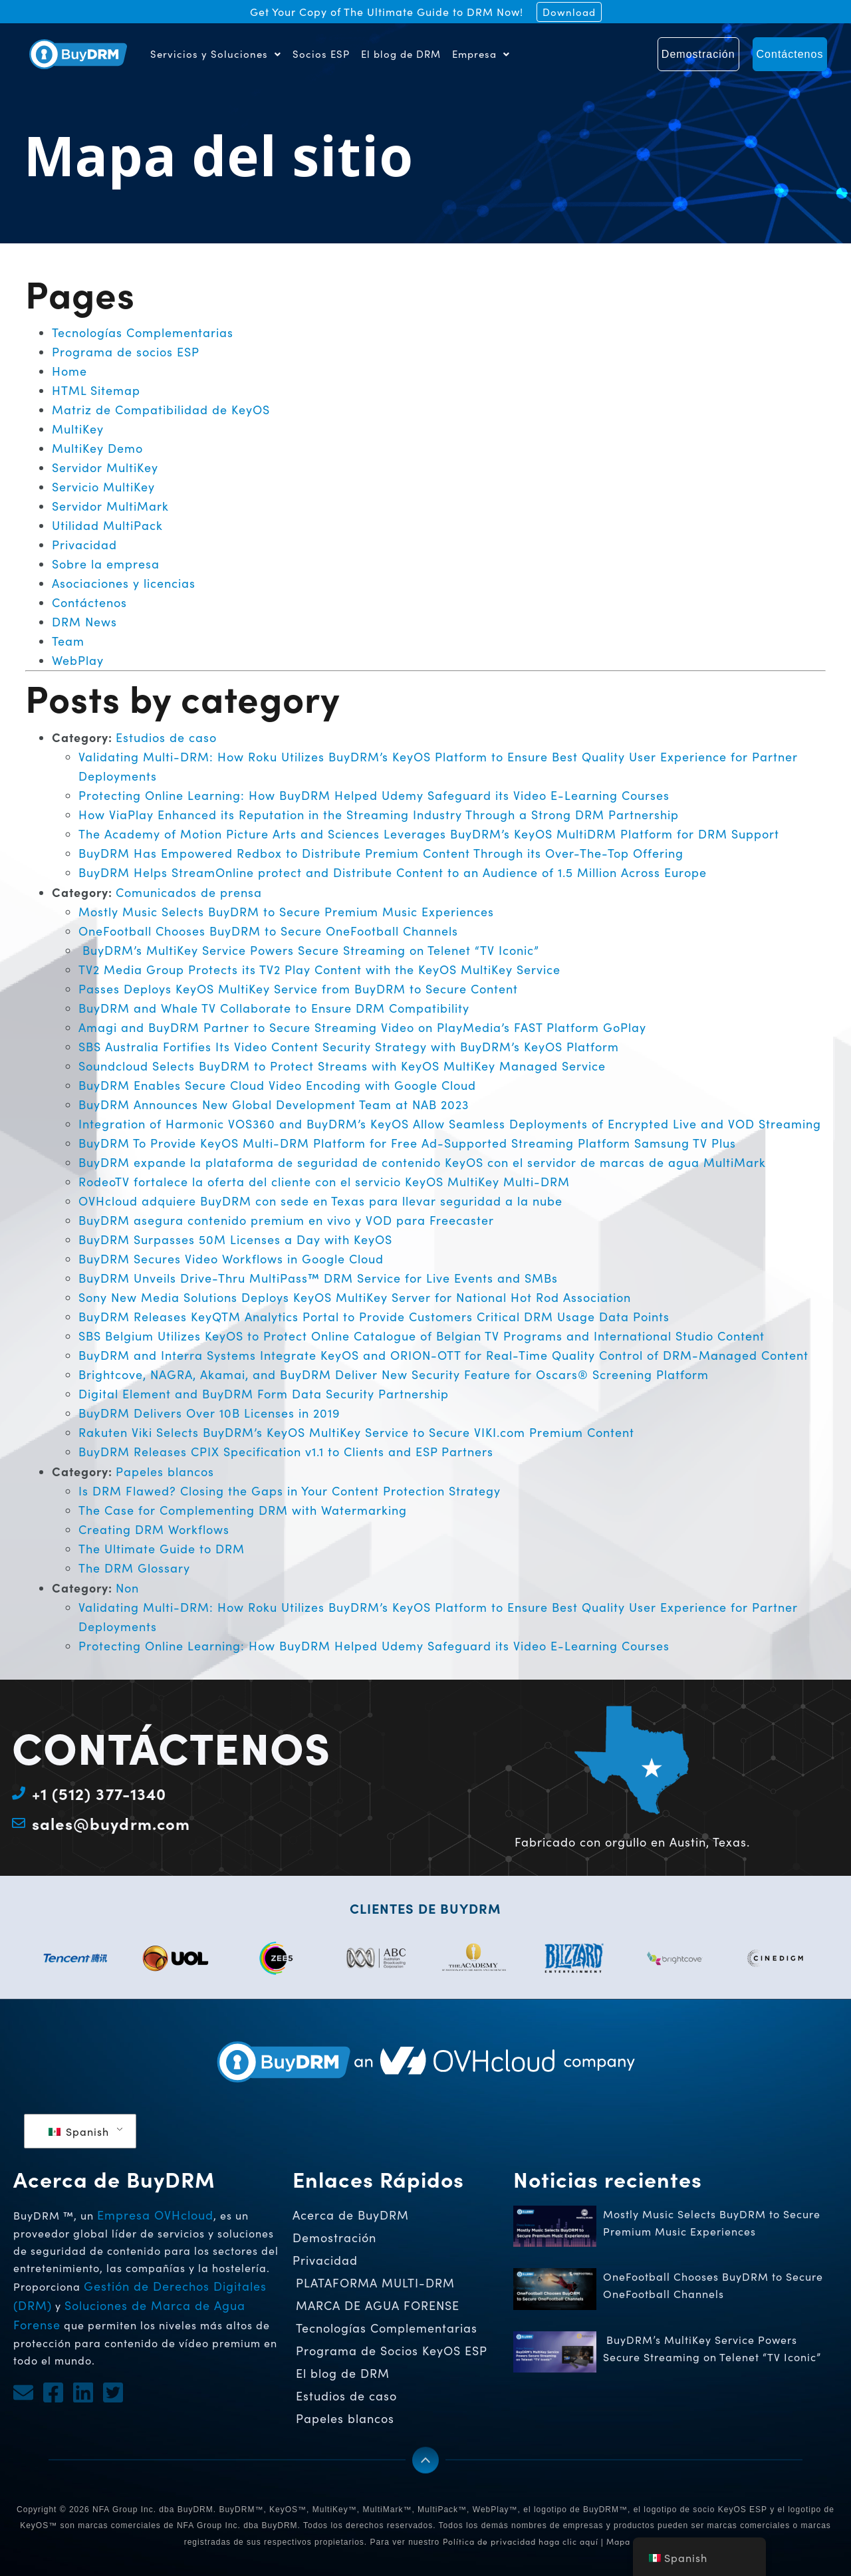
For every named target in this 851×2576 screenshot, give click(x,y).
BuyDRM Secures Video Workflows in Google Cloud (231, 1259)
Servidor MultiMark (110, 506)
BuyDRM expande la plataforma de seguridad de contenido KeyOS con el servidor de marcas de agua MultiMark (422, 1162)
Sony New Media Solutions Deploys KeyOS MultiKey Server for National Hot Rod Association (354, 1297)
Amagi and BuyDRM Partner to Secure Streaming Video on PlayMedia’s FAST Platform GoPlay (362, 1027)
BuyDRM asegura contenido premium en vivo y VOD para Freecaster (286, 1220)
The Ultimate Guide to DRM (161, 1549)
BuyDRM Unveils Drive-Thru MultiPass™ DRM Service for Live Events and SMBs (318, 1278)
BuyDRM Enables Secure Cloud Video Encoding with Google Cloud (277, 1085)
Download (569, 12)
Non (127, 1588)
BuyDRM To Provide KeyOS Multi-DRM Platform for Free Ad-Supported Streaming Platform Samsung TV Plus (407, 1143)
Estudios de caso (166, 737)
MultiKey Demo (97, 448)
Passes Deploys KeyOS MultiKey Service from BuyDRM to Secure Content (298, 989)
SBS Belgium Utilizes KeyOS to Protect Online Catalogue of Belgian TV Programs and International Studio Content (421, 1336)
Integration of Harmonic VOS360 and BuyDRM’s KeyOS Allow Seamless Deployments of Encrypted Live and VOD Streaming (449, 1124)
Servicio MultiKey (103, 487)
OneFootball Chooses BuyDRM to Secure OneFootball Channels (270, 931)
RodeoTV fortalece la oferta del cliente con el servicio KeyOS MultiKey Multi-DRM (324, 1182)
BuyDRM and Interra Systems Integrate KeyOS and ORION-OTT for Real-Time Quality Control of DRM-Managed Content (443, 1355)
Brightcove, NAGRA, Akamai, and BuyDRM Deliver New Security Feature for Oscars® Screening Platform (393, 1374)
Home (69, 371)
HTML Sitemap (96, 390)
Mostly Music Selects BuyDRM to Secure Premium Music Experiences (286, 912)
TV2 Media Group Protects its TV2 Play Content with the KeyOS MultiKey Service (319, 969)
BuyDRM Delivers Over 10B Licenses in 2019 (209, 1413)
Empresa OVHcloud (155, 2215)
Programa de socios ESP (125, 352)
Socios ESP (321, 54)
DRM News (84, 622)
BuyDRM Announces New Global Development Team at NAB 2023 (273, 1104)
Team (68, 641)
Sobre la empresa (106, 564)
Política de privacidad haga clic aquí (520, 2541)
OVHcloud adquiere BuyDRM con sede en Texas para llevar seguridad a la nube (320, 1201)
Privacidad (84, 545)
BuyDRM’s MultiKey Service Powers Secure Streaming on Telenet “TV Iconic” (308, 950)
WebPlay (78, 660)
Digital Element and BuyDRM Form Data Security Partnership (263, 1394)
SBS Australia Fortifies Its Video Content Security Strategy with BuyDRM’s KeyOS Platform (348, 1047)
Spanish (79, 2131)
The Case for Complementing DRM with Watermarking (242, 1510)
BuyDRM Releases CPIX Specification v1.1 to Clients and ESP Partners (285, 1452)
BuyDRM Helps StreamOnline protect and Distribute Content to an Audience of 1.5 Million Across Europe (392, 872)
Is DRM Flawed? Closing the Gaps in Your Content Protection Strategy (289, 1491)
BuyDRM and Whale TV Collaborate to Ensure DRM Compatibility (273, 1008)
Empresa (481, 54)
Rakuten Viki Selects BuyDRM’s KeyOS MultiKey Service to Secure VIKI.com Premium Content (356, 1432)
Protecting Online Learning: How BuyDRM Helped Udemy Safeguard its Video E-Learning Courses (373, 795)
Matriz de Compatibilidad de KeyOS (161, 410)
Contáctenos (89, 602)
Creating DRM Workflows (153, 1529)
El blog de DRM (401, 54)
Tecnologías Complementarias (142, 332)
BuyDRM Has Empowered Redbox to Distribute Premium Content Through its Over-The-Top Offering (380, 853)
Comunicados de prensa (189, 892)
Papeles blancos (165, 1472)
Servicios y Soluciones (215, 54)
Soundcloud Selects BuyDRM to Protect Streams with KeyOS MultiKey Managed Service (342, 1066)
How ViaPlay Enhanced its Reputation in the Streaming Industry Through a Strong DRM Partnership (378, 815)
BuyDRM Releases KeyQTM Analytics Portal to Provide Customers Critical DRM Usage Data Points (373, 1317)
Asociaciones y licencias (123, 583)
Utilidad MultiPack (107, 525)
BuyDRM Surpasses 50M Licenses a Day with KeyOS (235, 1239)
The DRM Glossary (134, 1568)
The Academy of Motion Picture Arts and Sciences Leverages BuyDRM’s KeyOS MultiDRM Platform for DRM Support (428, 834)
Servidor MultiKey (105, 467)
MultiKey (78, 429)
